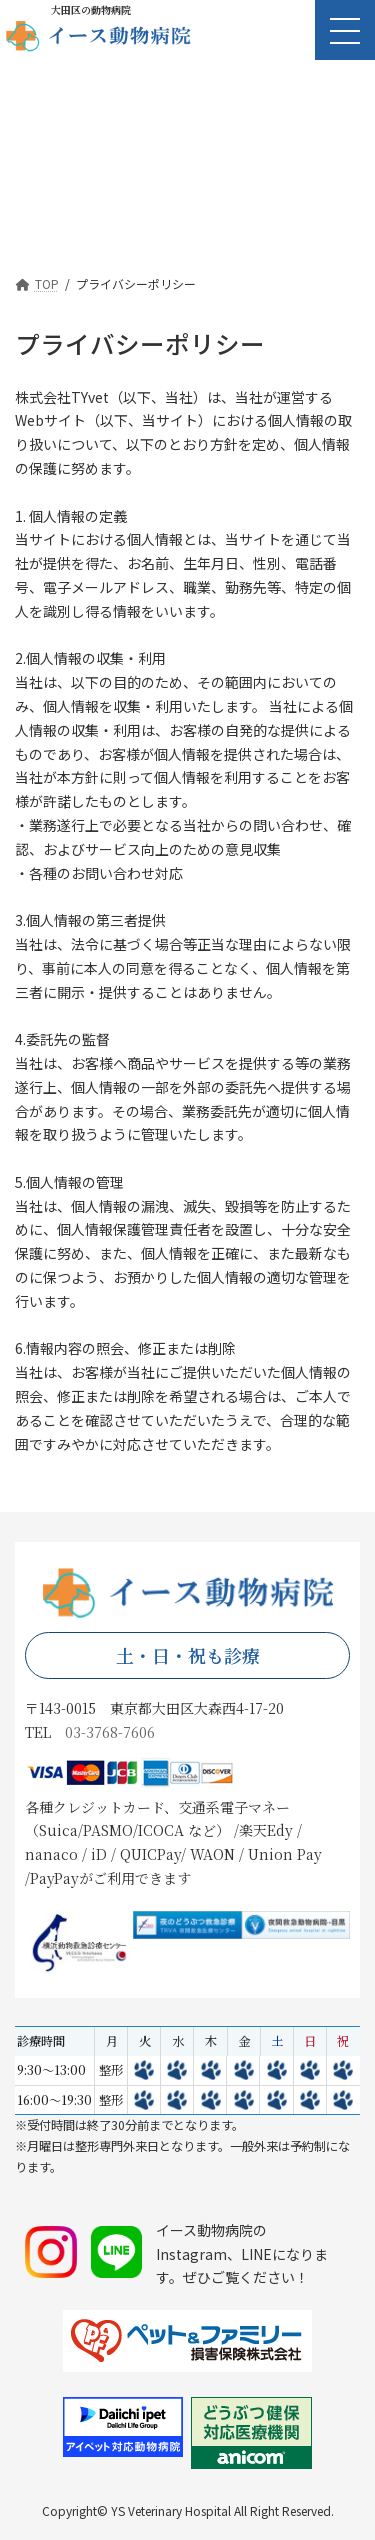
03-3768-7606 (110, 1732)
